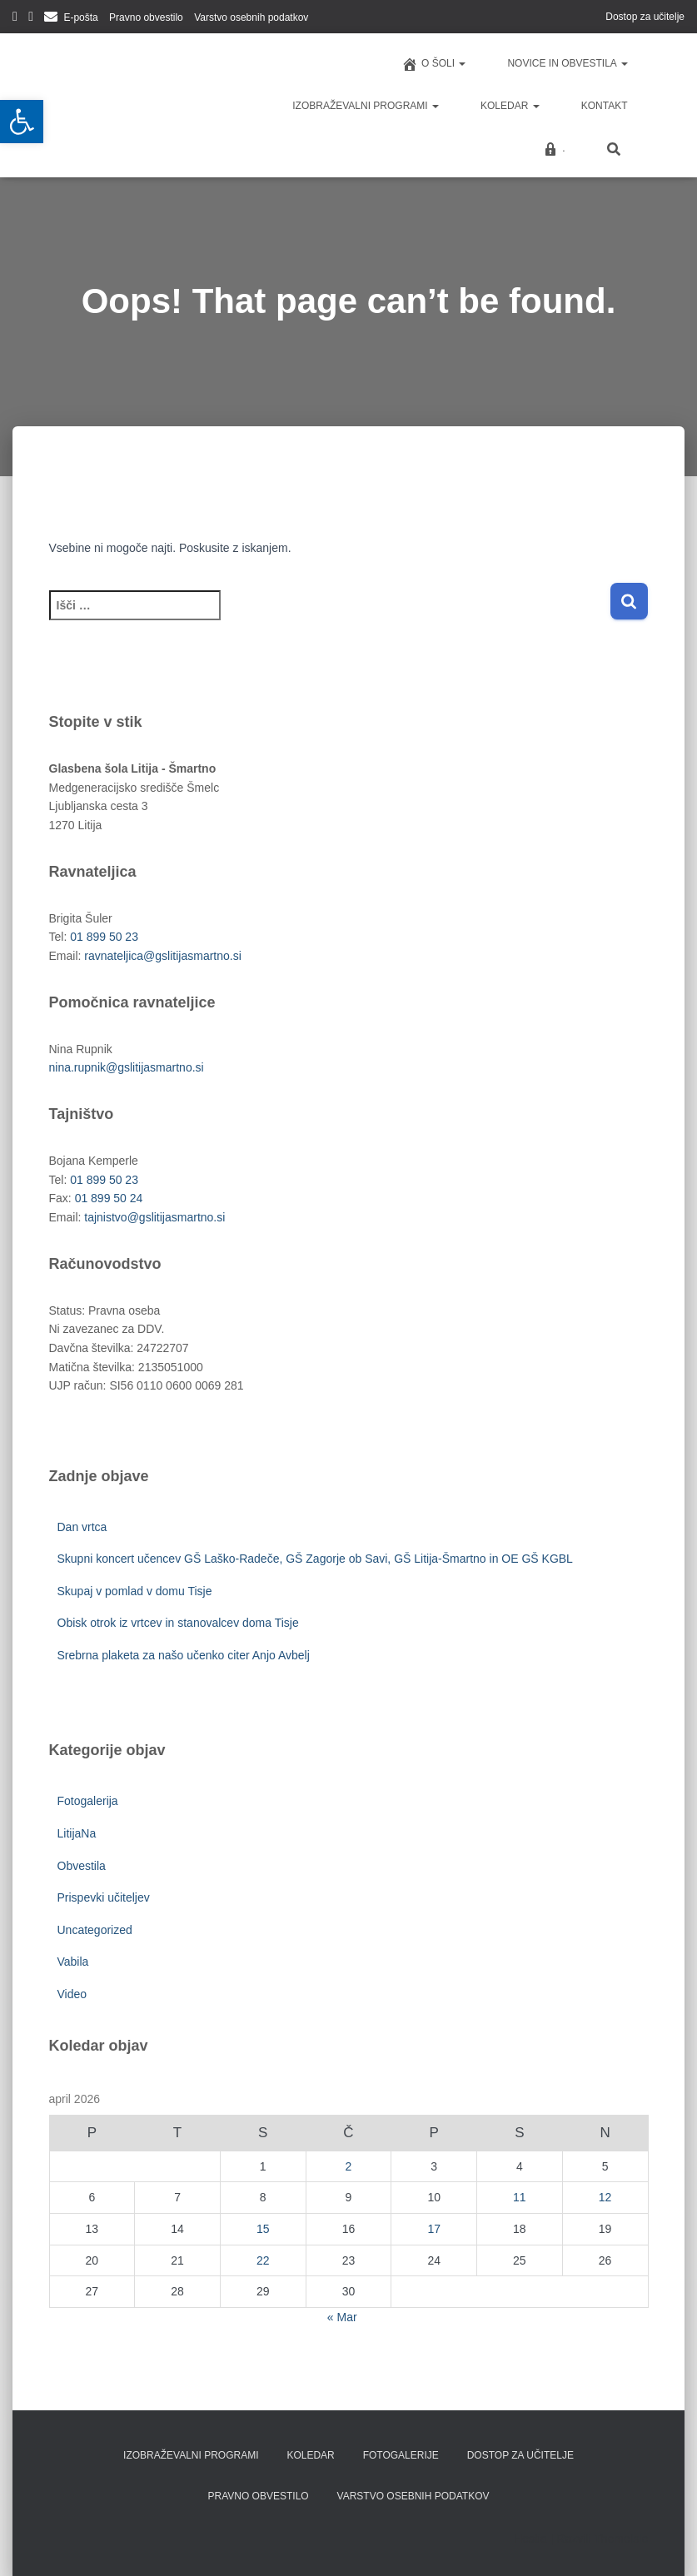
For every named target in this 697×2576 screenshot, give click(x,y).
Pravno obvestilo (146, 17)
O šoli (433, 64)
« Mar (342, 2317)
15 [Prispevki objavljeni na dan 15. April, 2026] (263, 2228)
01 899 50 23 (104, 936)
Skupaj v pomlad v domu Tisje (134, 1591)
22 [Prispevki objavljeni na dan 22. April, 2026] (263, 2260)
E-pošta (80, 17)
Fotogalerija (87, 1801)
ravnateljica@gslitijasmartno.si (162, 955)
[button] (21, 121)
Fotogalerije (401, 2455)
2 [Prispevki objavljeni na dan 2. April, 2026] (349, 2166)
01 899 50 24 (109, 1198)
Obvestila (81, 1865)
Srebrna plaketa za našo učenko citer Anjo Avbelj (183, 1655)
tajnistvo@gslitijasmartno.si (154, 1217)
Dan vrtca (82, 1527)
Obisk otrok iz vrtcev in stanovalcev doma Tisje (178, 1622)
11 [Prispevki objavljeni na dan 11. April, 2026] (519, 2197)
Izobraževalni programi (365, 106)
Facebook (14, 18)
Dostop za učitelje (645, 16)
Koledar (510, 106)
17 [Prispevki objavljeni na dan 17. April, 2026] (434, 2228)
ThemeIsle (621, 2538)
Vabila (73, 1961)
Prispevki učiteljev (103, 1897)
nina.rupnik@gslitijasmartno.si (126, 1067)
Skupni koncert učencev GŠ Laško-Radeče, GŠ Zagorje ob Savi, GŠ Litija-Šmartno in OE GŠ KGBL (315, 1558)
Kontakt (604, 106)
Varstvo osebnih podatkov (251, 17)
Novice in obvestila (567, 63)
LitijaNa (77, 1833)
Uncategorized (94, 1930)
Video (72, 1994)
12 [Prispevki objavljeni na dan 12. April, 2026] (605, 2197)
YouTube (30, 18)
